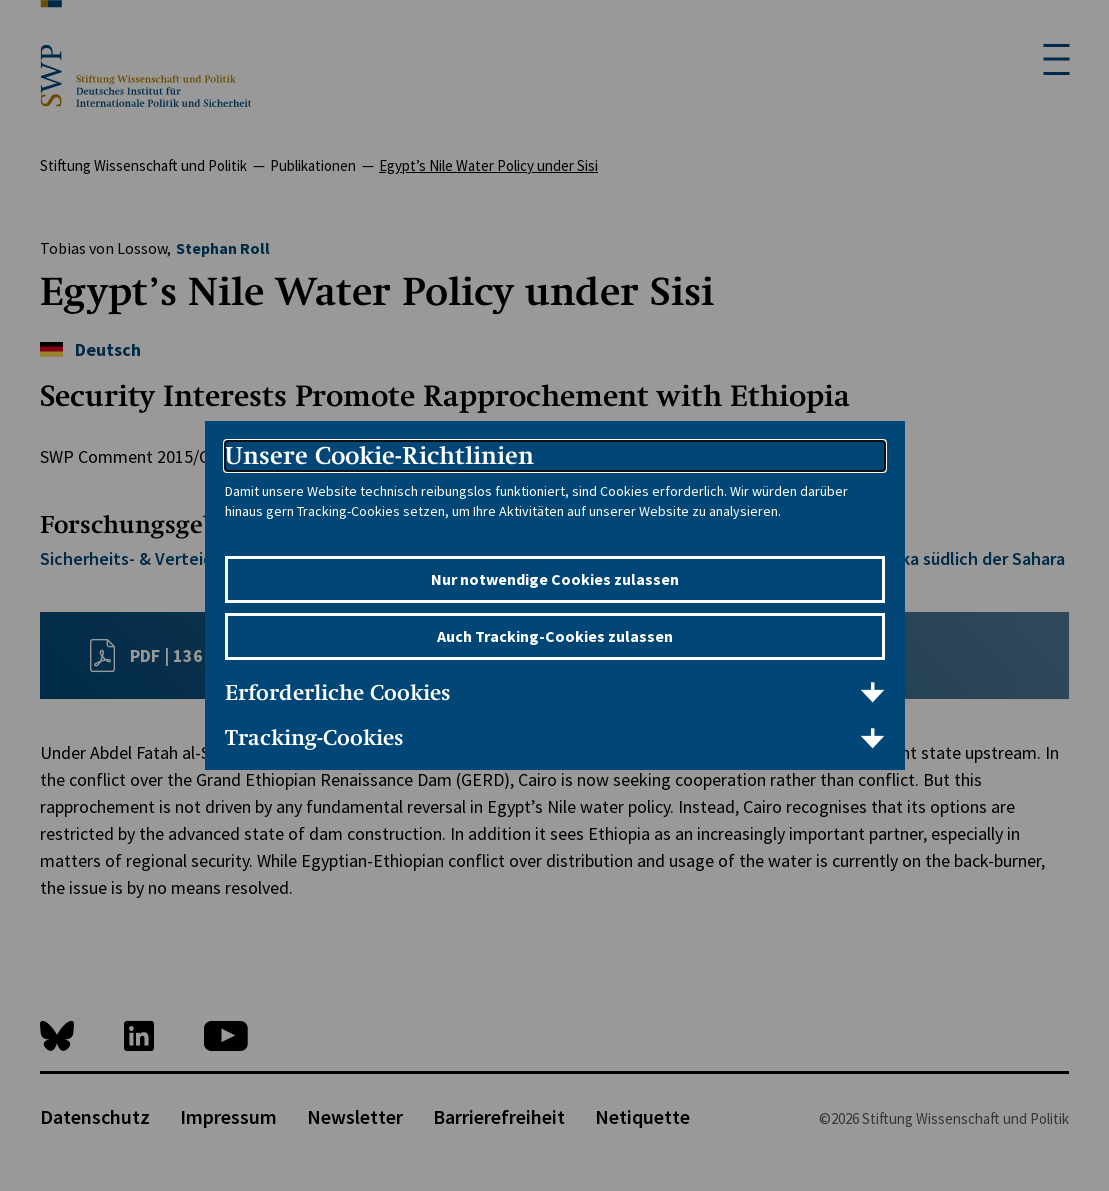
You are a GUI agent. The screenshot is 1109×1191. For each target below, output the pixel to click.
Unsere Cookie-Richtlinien (379, 455)
